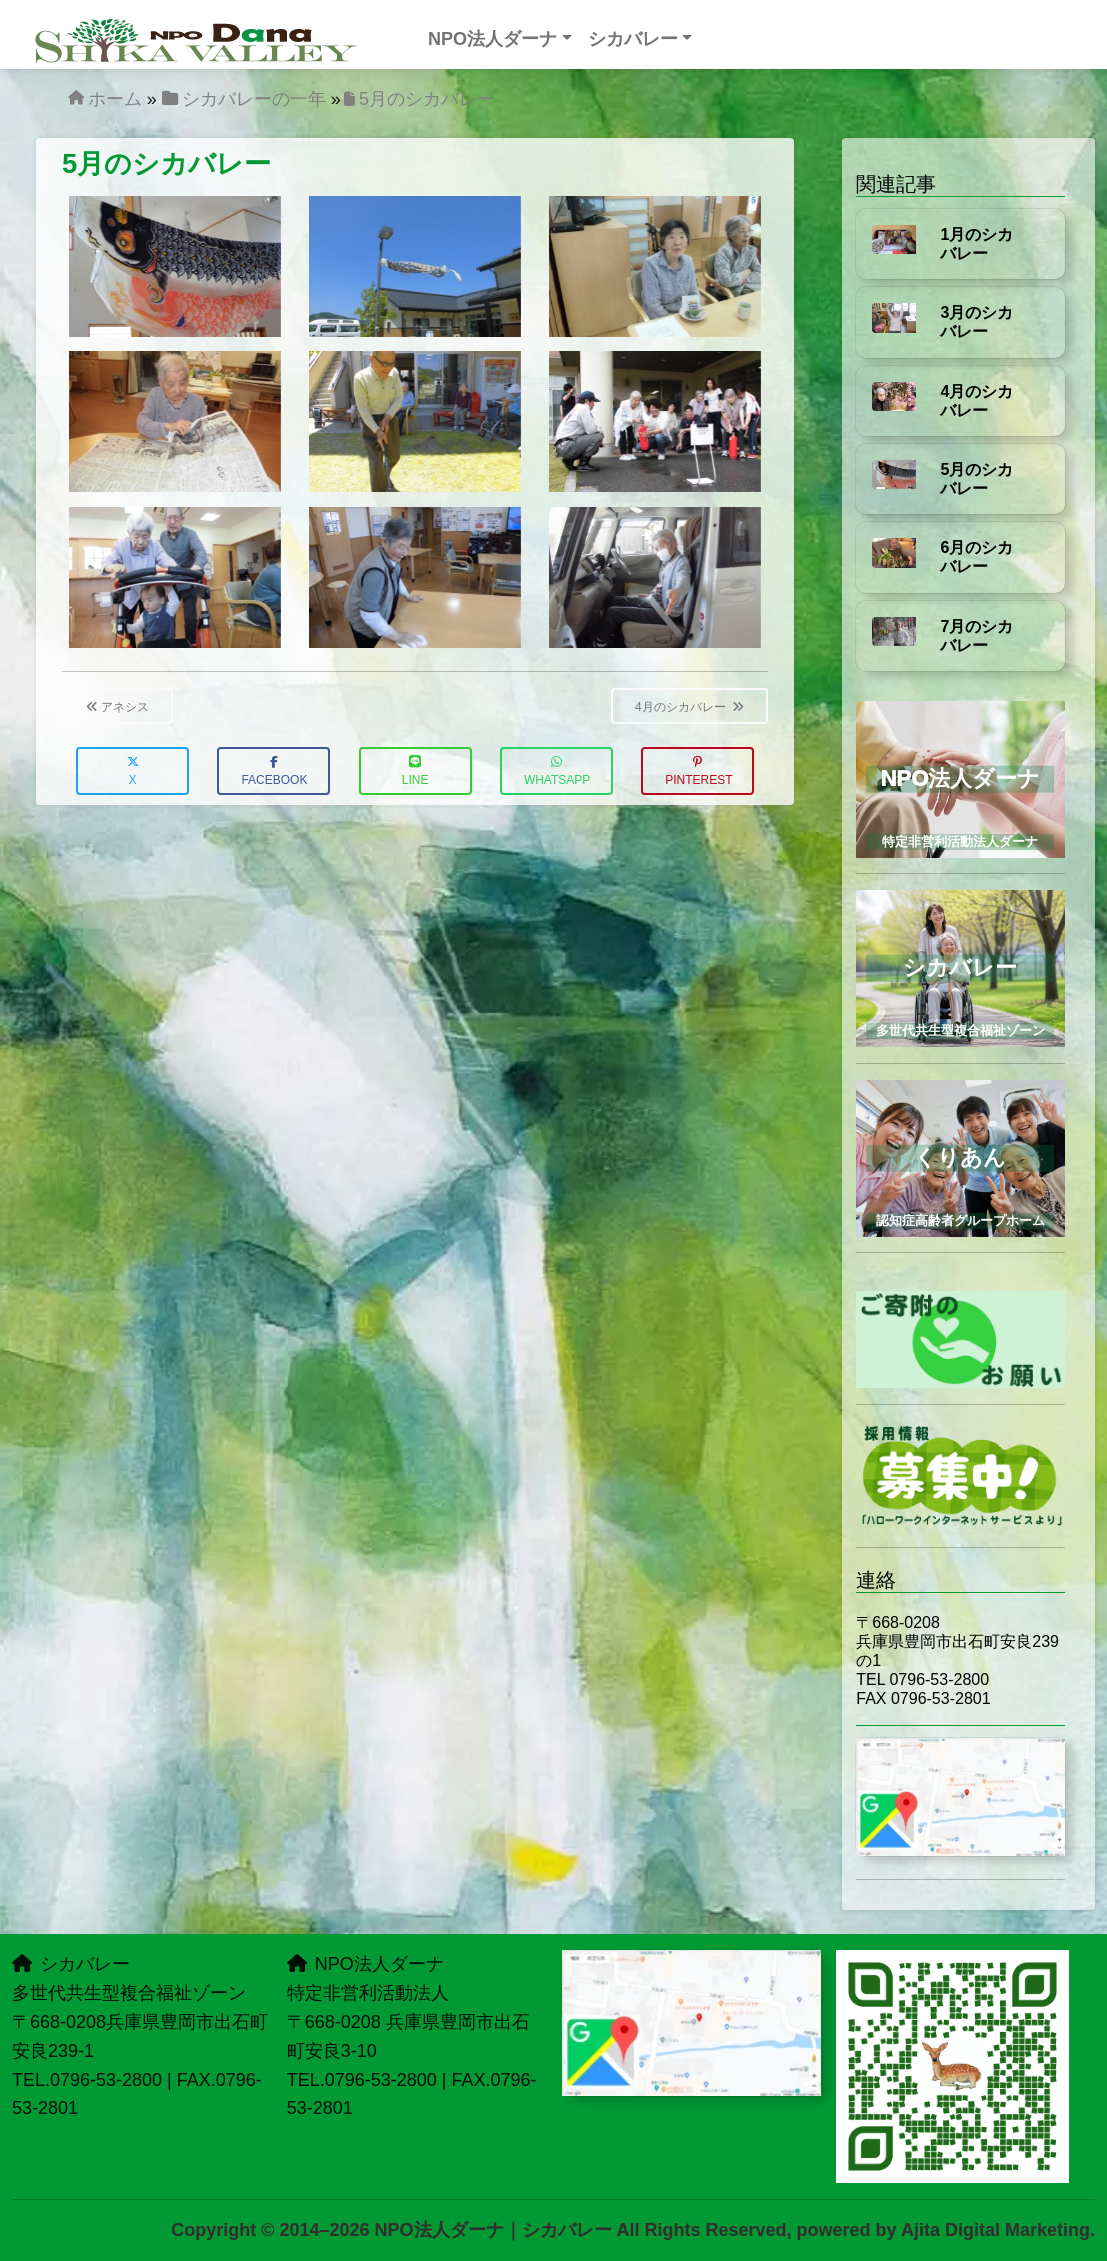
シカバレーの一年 (254, 99)
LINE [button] (415, 771)
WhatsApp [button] (557, 771)
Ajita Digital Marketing (995, 2230)
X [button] (133, 771)
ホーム (115, 99)
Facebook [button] (274, 771)
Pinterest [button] (698, 771)
